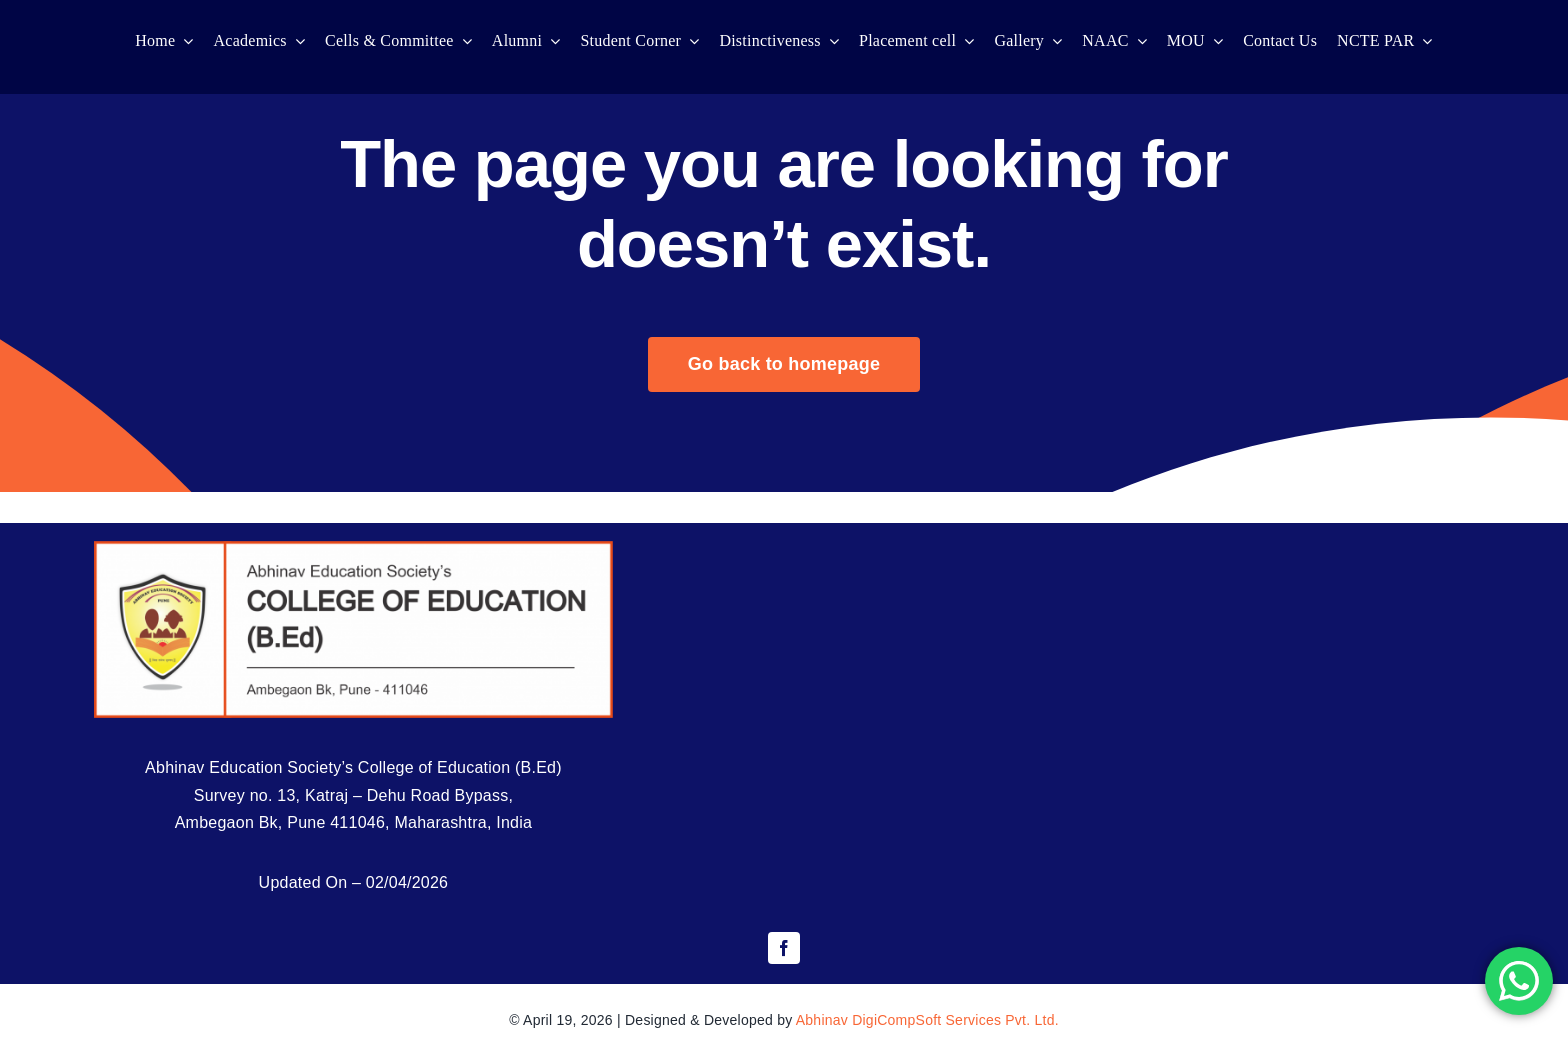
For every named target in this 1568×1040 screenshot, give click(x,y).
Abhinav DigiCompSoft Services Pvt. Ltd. (927, 1020)
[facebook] (784, 948)
